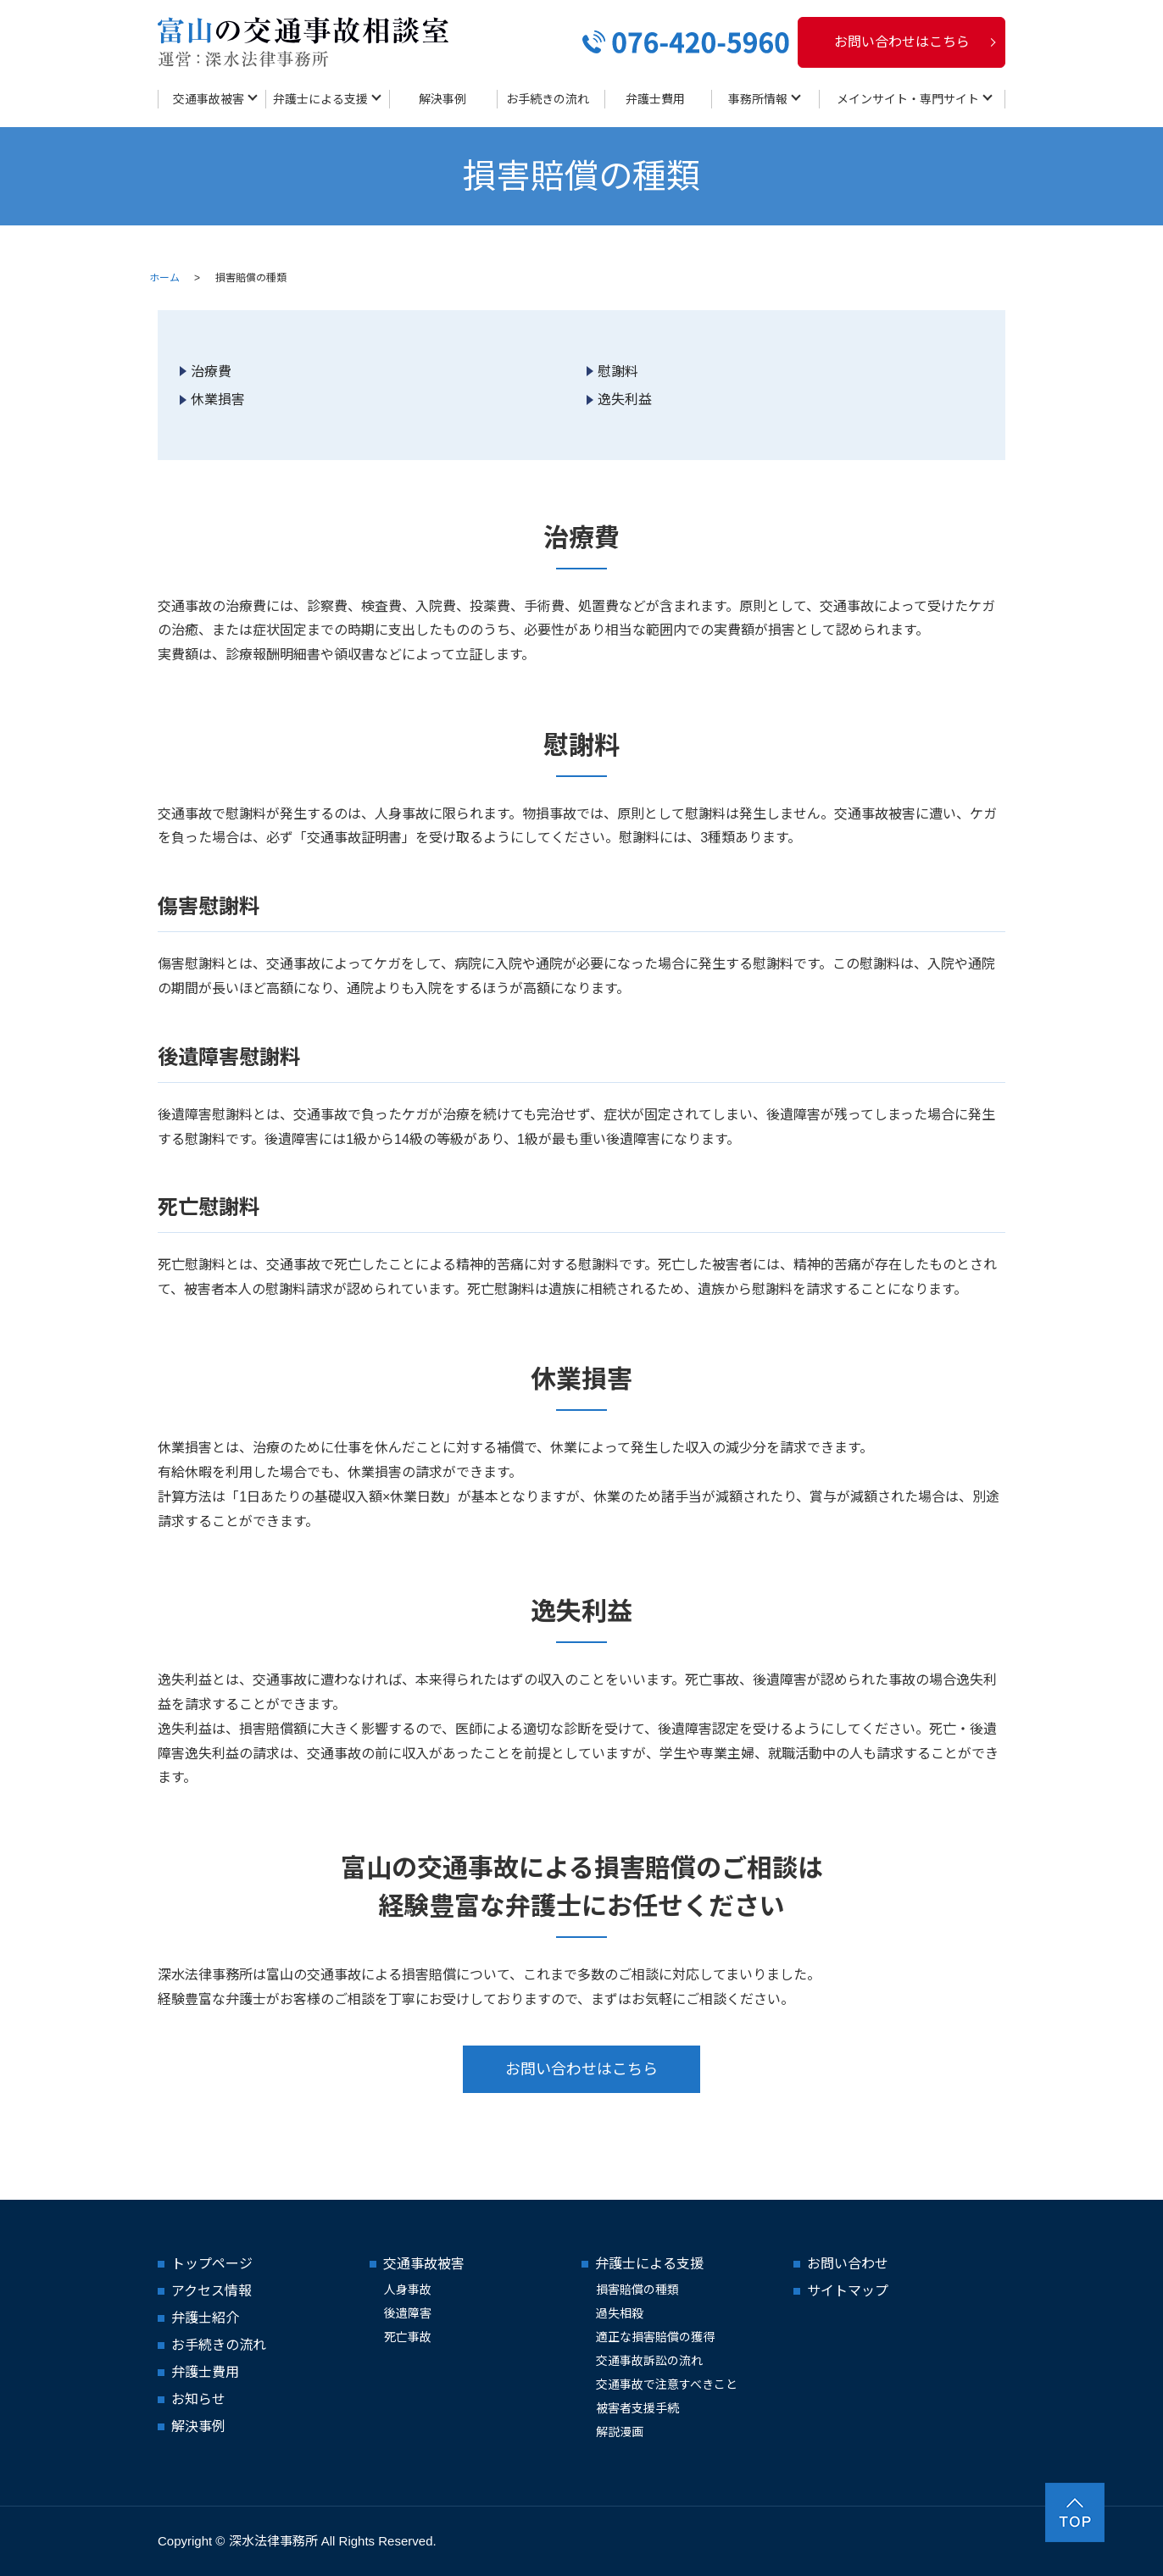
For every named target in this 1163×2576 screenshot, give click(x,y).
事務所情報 (757, 99)
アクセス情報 (211, 2291)
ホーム (164, 278)
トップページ (212, 2264)
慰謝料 (618, 371)
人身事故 (407, 2289)
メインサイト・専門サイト (908, 99)
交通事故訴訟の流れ (649, 2361)
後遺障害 (407, 2313)
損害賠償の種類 (637, 2289)
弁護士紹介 (205, 2318)
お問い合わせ (847, 2264)
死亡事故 (407, 2337)
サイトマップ (847, 2291)
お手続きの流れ (547, 99)
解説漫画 (619, 2432)
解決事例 (442, 99)
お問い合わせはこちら (902, 42)
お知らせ (198, 2399)
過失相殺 (619, 2313)
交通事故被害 (208, 99)
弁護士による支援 (320, 99)
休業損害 (218, 399)
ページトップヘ (1075, 2512)
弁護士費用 (655, 99)
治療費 (211, 371)
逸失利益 (625, 399)
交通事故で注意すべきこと (666, 2384)
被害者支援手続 (637, 2408)
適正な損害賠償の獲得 (655, 2337)
